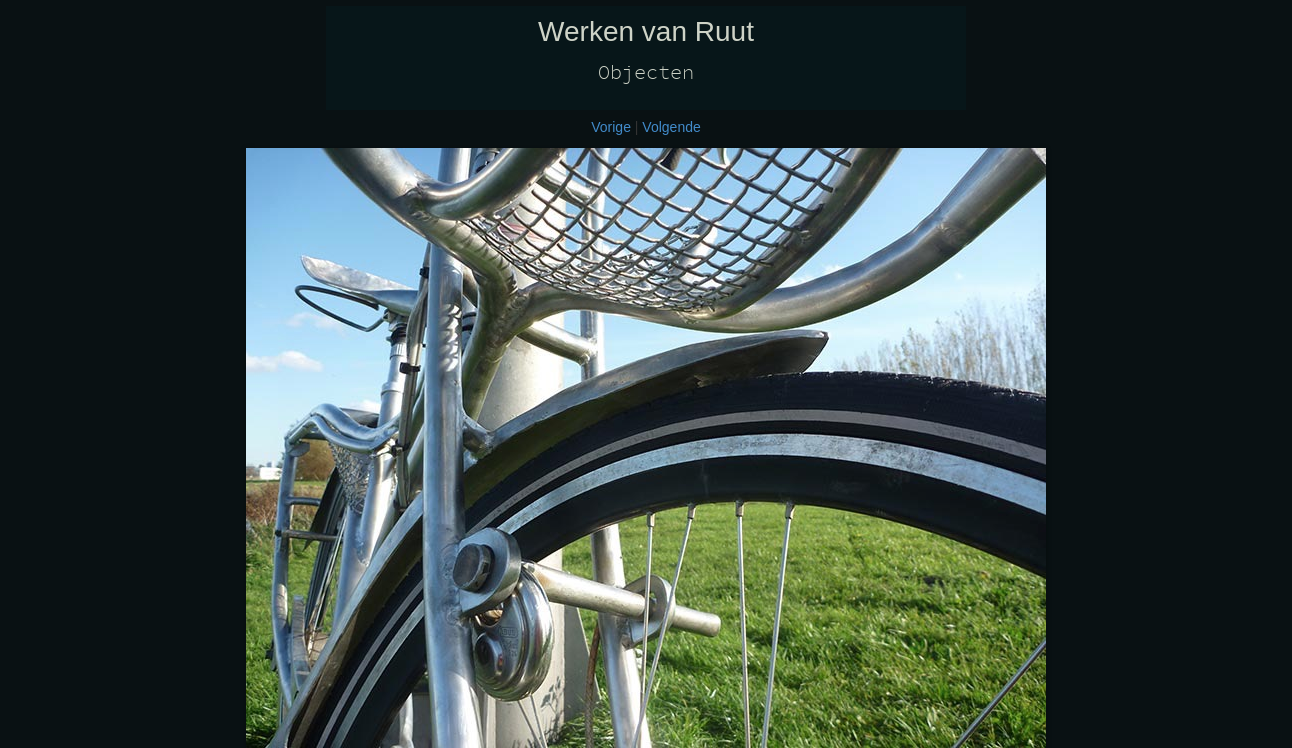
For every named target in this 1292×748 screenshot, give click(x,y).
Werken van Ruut (646, 31)
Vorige (611, 127)
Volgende (671, 127)
